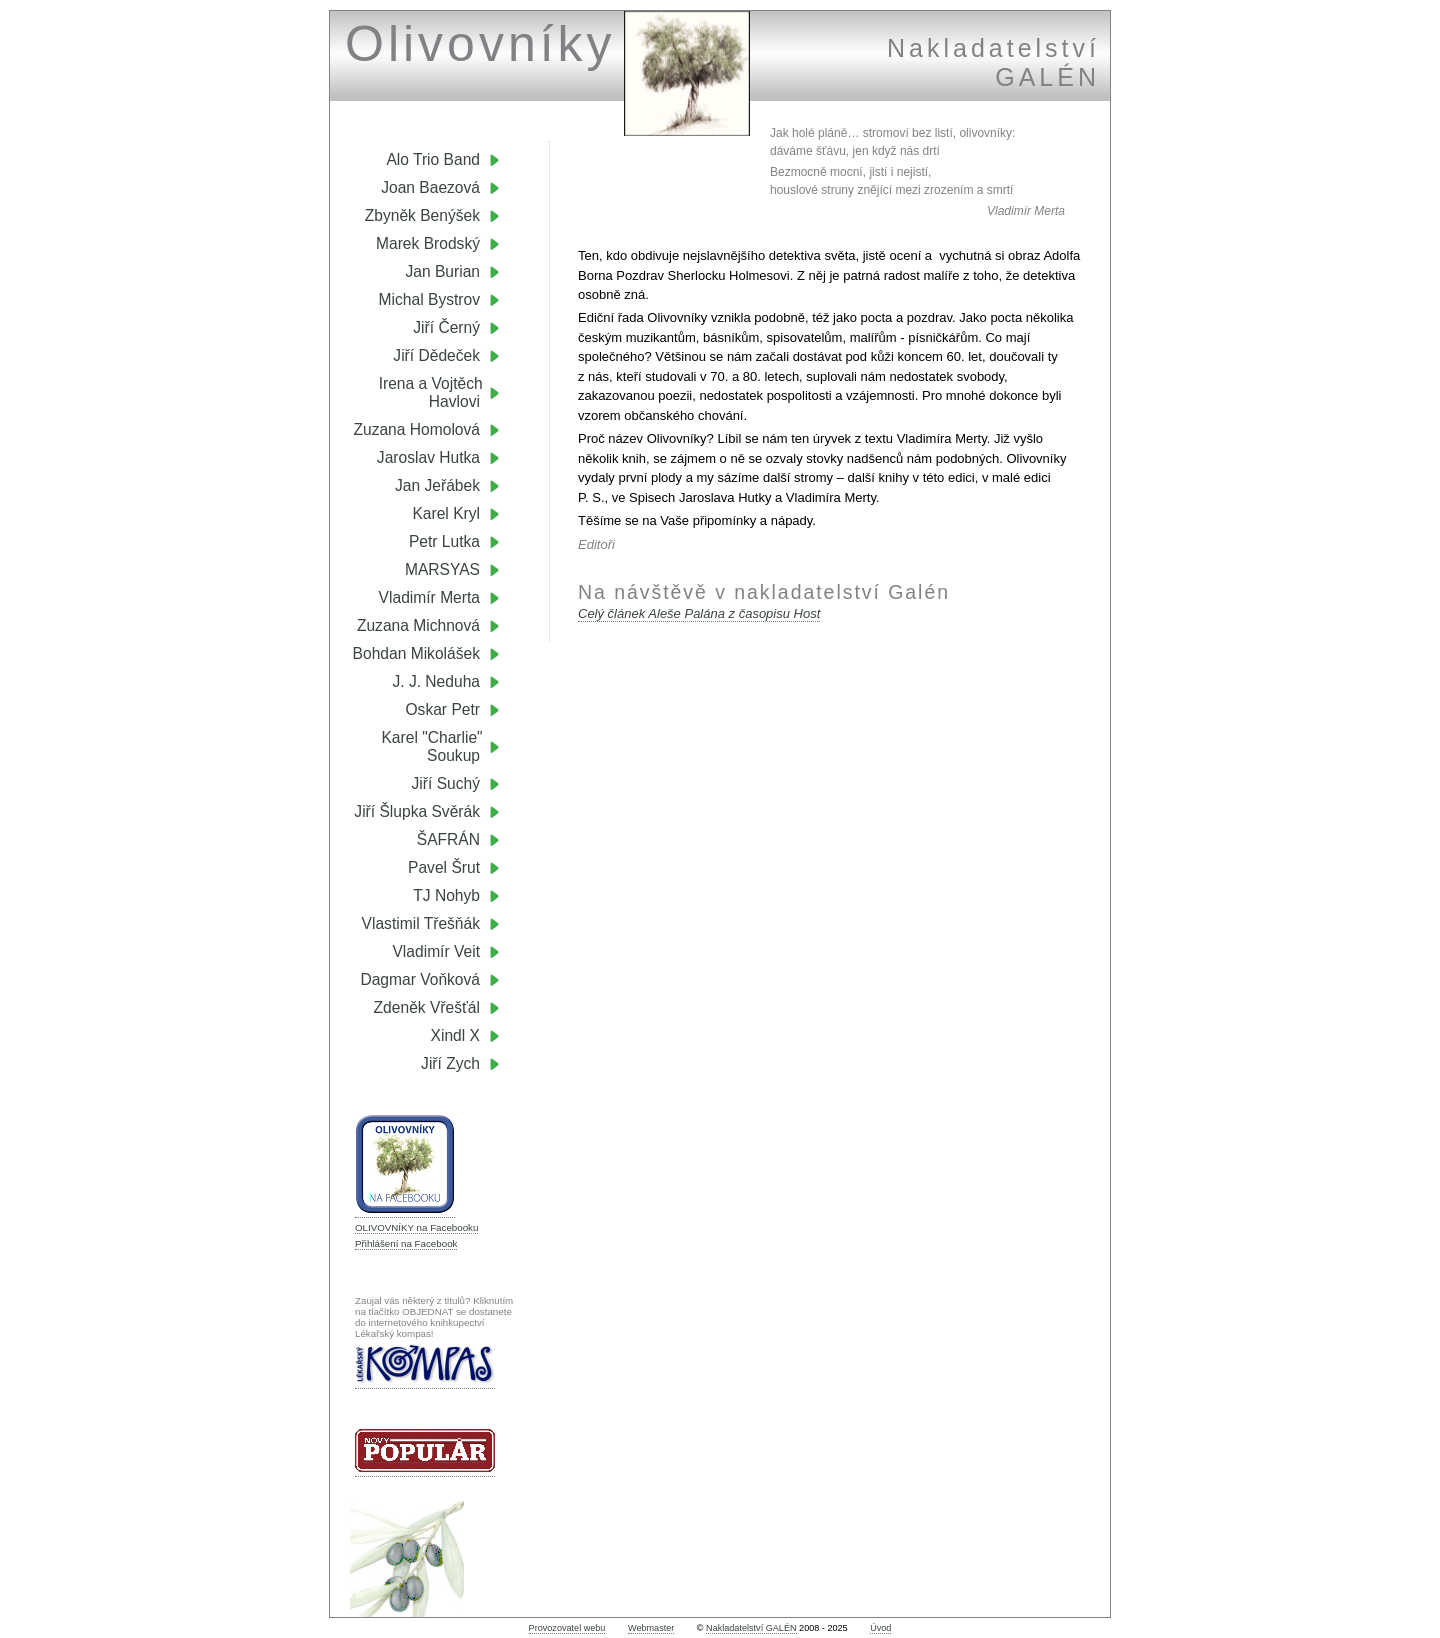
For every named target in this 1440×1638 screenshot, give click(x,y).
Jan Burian (442, 271)
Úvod (880, 1628)
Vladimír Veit (436, 951)
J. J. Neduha (436, 681)
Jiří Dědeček (436, 355)
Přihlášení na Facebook (406, 1243)
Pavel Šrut (444, 867)
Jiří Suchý (446, 783)
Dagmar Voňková (420, 979)
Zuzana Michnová (418, 625)
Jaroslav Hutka (428, 457)
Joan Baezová (430, 187)
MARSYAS (442, 569)
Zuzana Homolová (416, 429)
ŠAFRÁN (448, 839)
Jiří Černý (446, 327)
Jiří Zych (450, 1063)
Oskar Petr (442, 709)
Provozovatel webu (567, 1628)
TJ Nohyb (446, 895)
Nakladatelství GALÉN (751, 1628)
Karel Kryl (446, 513)
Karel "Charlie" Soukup (440, 746)
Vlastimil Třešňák (421, 923)
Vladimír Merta (429, 597)
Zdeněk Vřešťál (427, 1007)
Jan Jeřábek (437, 485)
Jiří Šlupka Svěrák (417, 811)
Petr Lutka (444, 541)
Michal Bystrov (429, 299)
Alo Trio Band (433, 159)
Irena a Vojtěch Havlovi (439, 392)
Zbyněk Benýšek (422, 215)
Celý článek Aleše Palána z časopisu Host (699, 613)
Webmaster (651, 1628)
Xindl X (455, 1035)
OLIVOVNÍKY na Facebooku (416, 1227)
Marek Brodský (428, 243)
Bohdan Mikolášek (416, 653)
